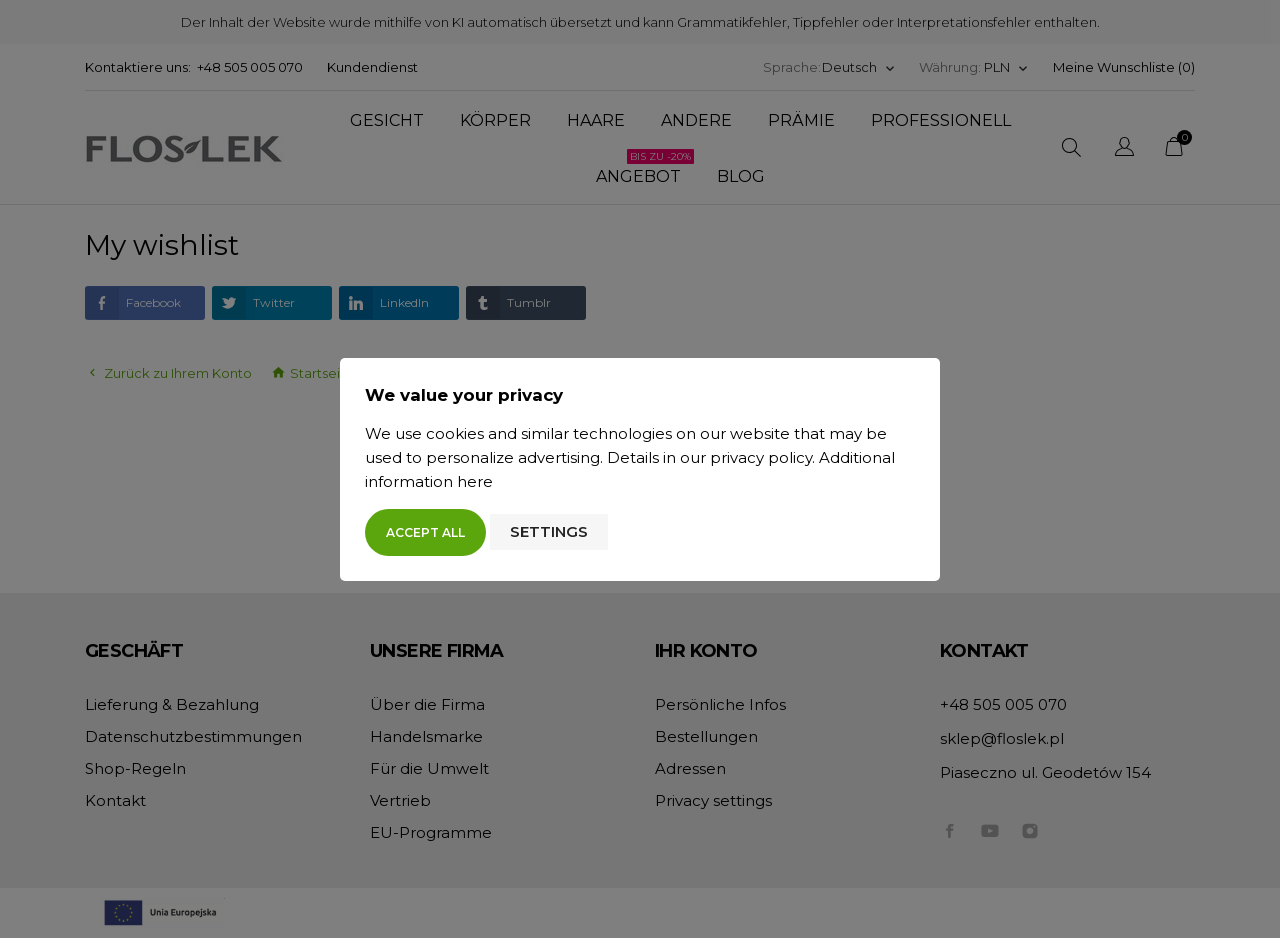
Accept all (425, 532)
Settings (549, 531)
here (475, 481)
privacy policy (761, 457)
